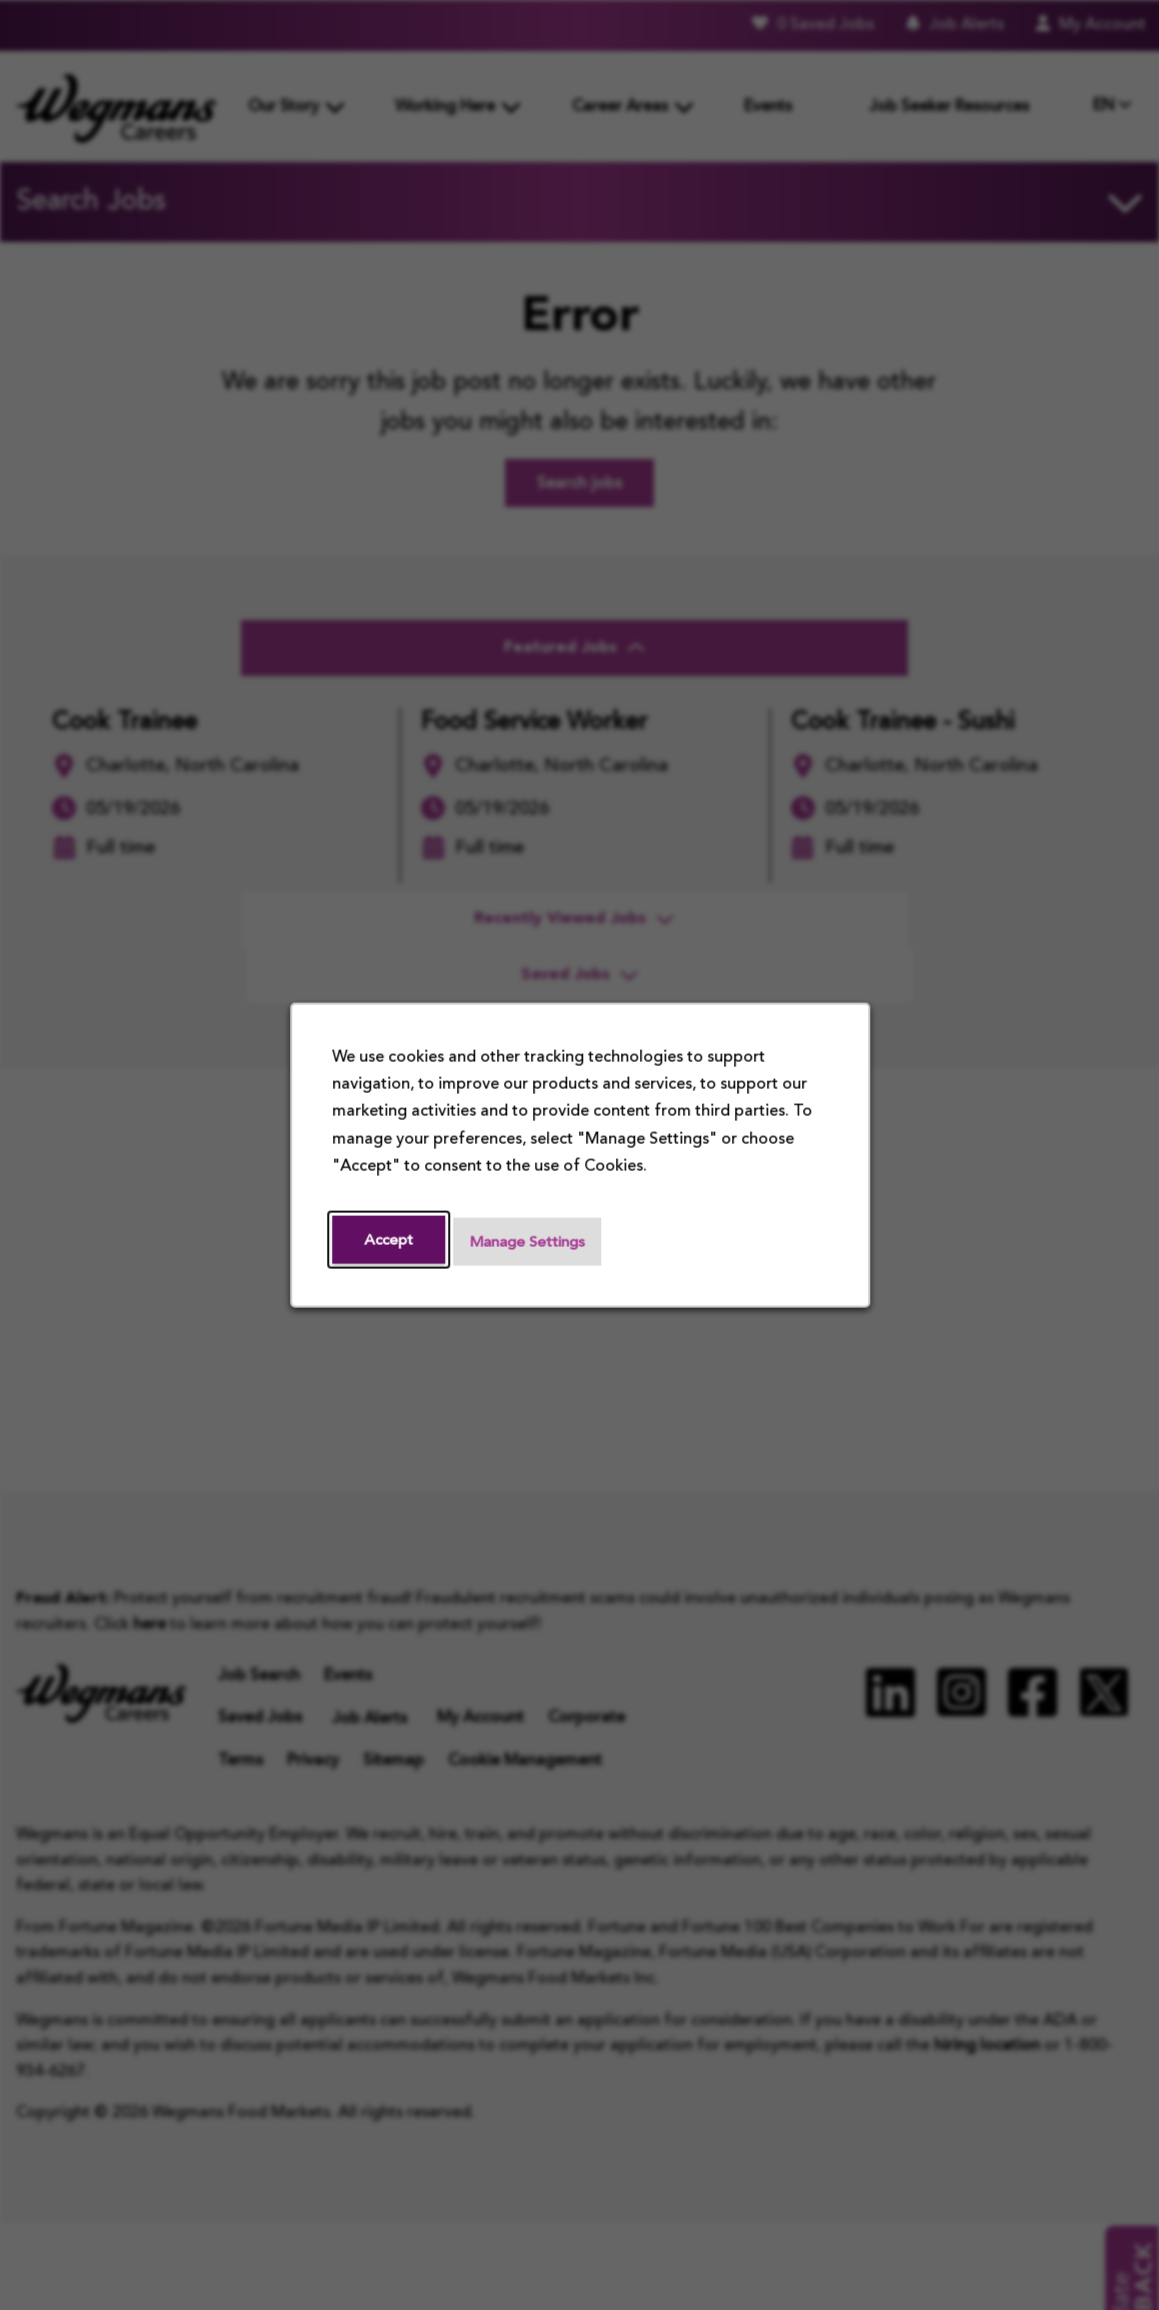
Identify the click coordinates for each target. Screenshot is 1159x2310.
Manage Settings (534, 1242)
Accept (390, 1240)
